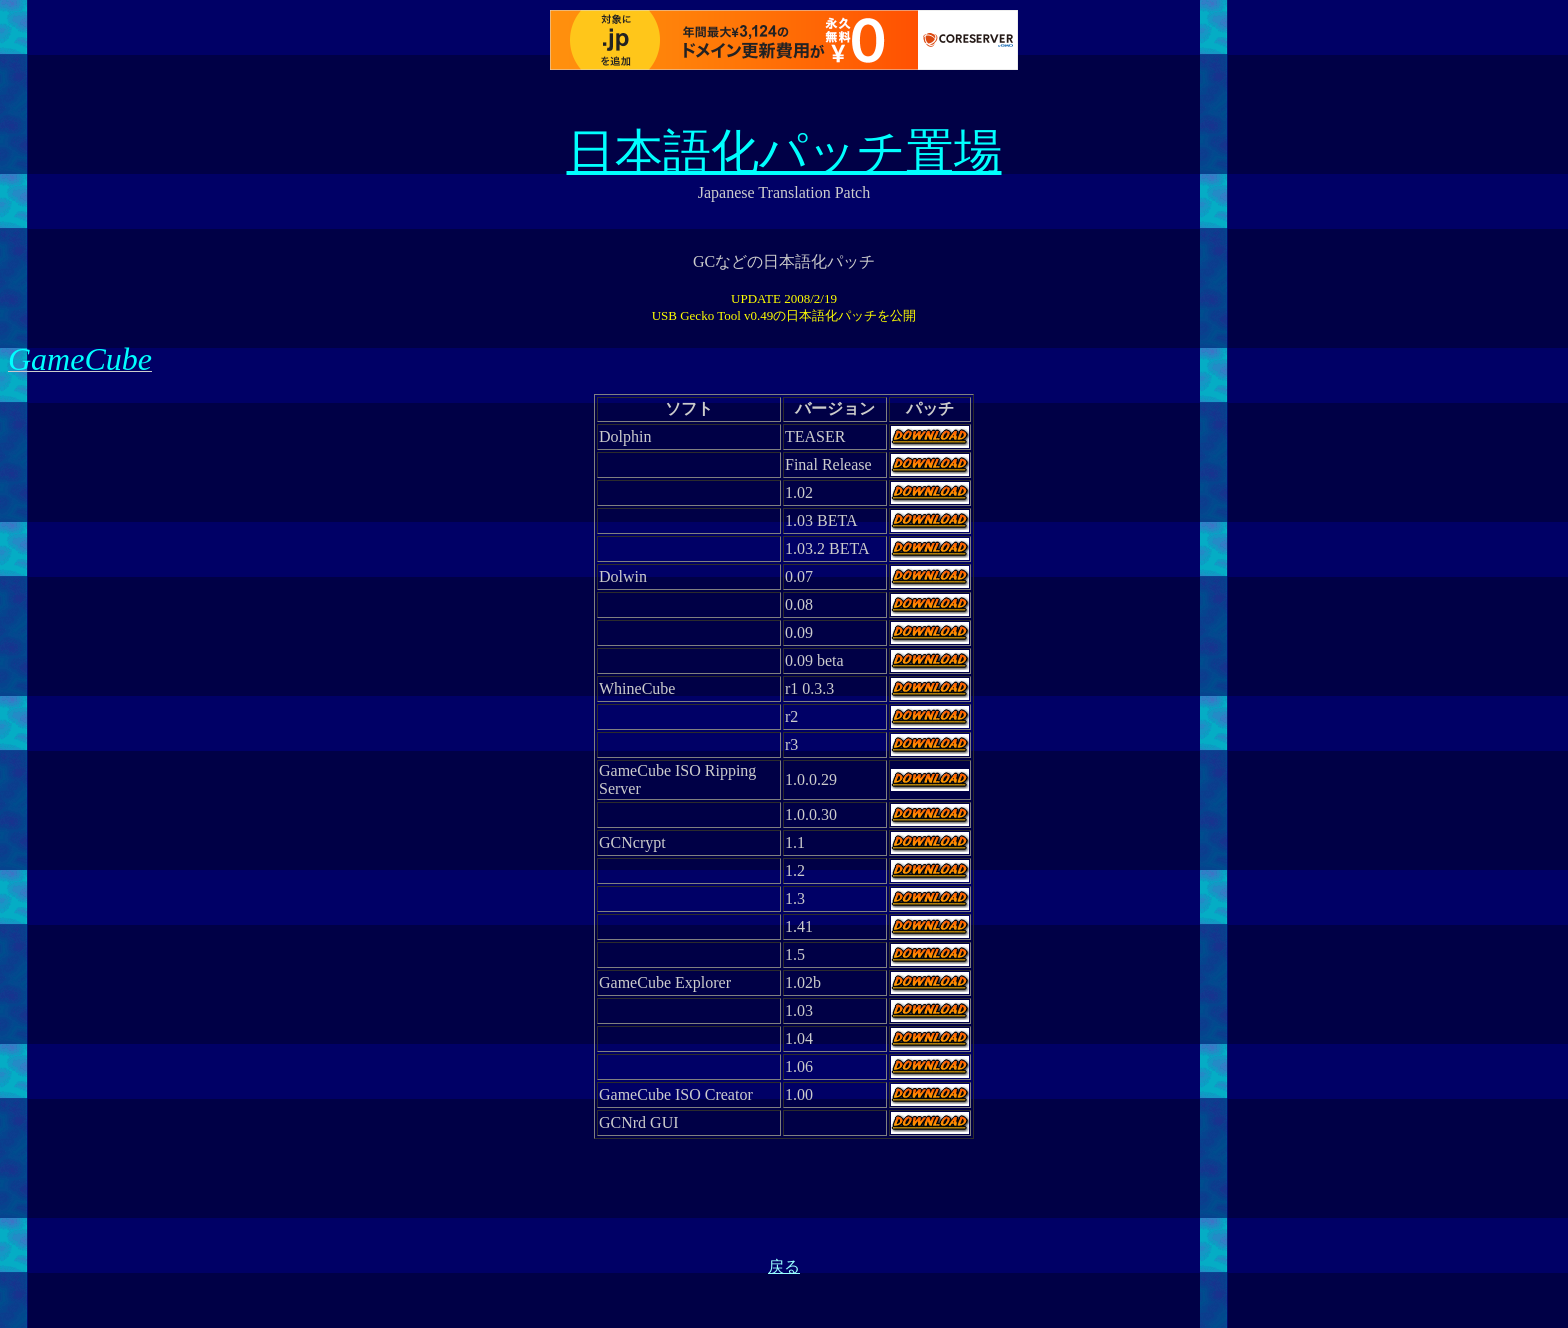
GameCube (80, 359)
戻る (784, 1266)
